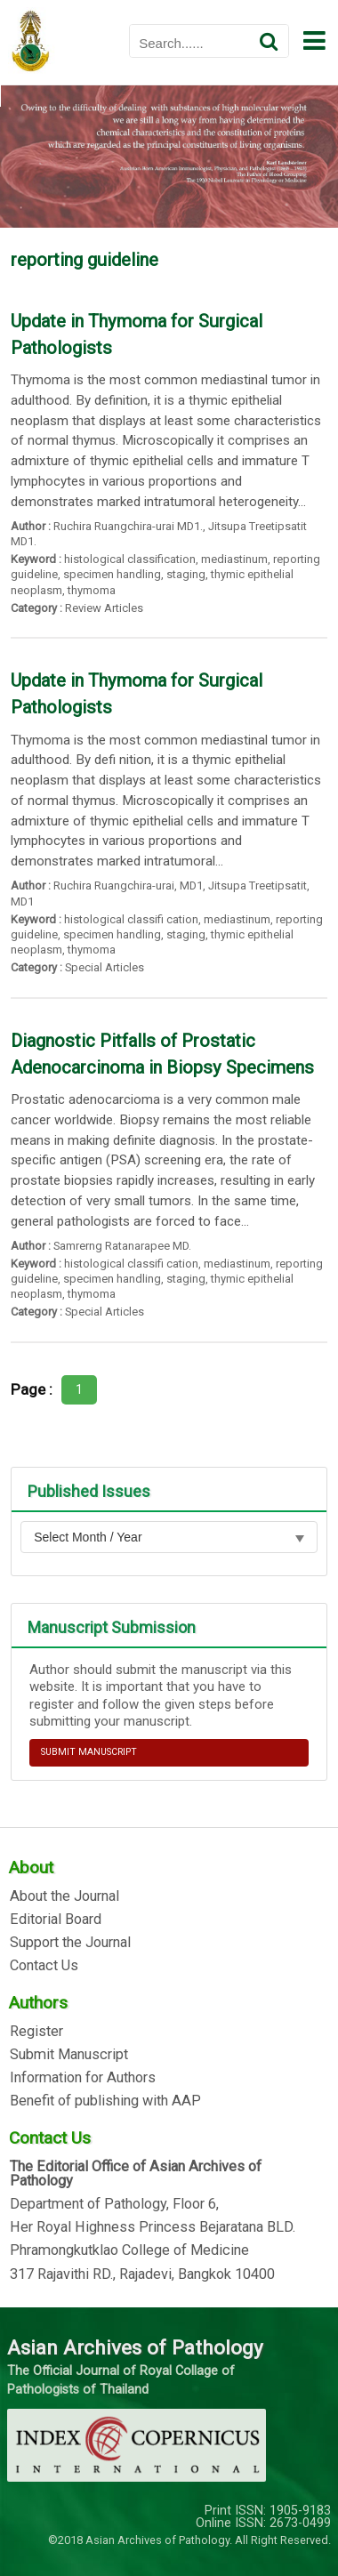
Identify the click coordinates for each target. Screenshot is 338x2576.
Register (36, 2032)
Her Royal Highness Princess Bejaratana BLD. (152, 2227)
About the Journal (64, 1896)
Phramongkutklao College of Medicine (129, 2250)
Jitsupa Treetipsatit (257, 885)
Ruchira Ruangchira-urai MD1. (128, 526)
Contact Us (44, 1966)
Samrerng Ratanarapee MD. (122, 1245)
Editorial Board (55, 1919)
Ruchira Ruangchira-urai (113, 885)
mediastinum (234, 559)
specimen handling (112, 574)
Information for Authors (83, 2078)
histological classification (130, 559)
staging (185, 574)
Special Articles (104, 967)
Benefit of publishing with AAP (105, 2101)
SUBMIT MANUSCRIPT (89, 1752)
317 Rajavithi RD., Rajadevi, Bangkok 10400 (142, 2274)
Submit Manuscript (69, 2055)
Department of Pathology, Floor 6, (114, 2204)
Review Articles (104, 608)
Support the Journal (70, 1943)
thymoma (92, 590)
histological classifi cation (131, 919)
